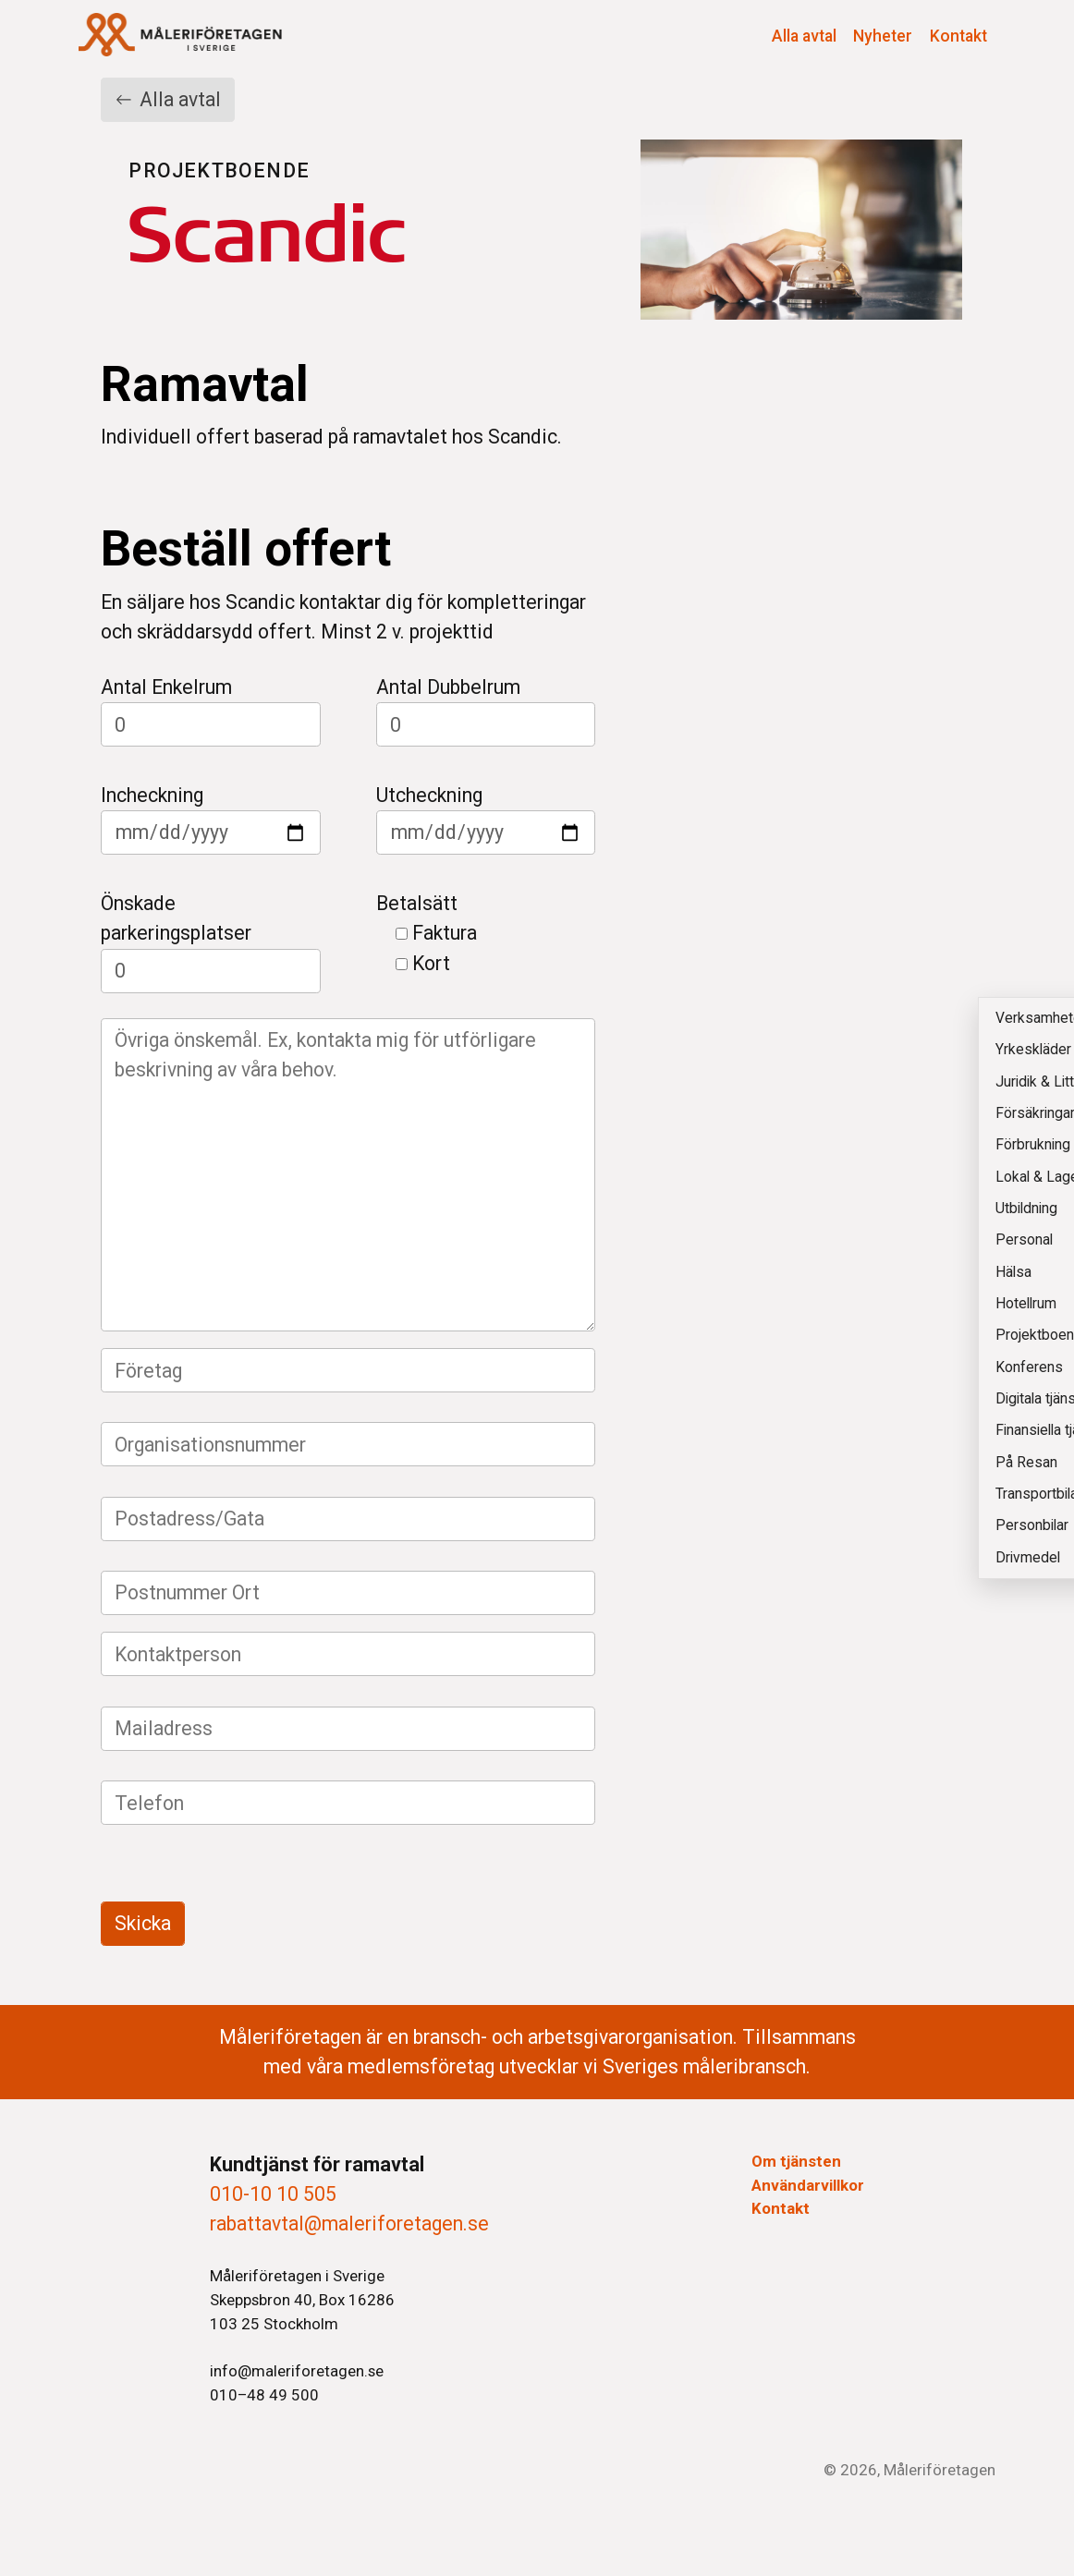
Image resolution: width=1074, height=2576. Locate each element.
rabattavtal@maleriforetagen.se (349, 2223)
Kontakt (958, 36)
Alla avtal (804, 36)
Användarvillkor (807, 2185)
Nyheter (882, 36)
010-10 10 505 (273, 2193)
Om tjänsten (796, 2161)
